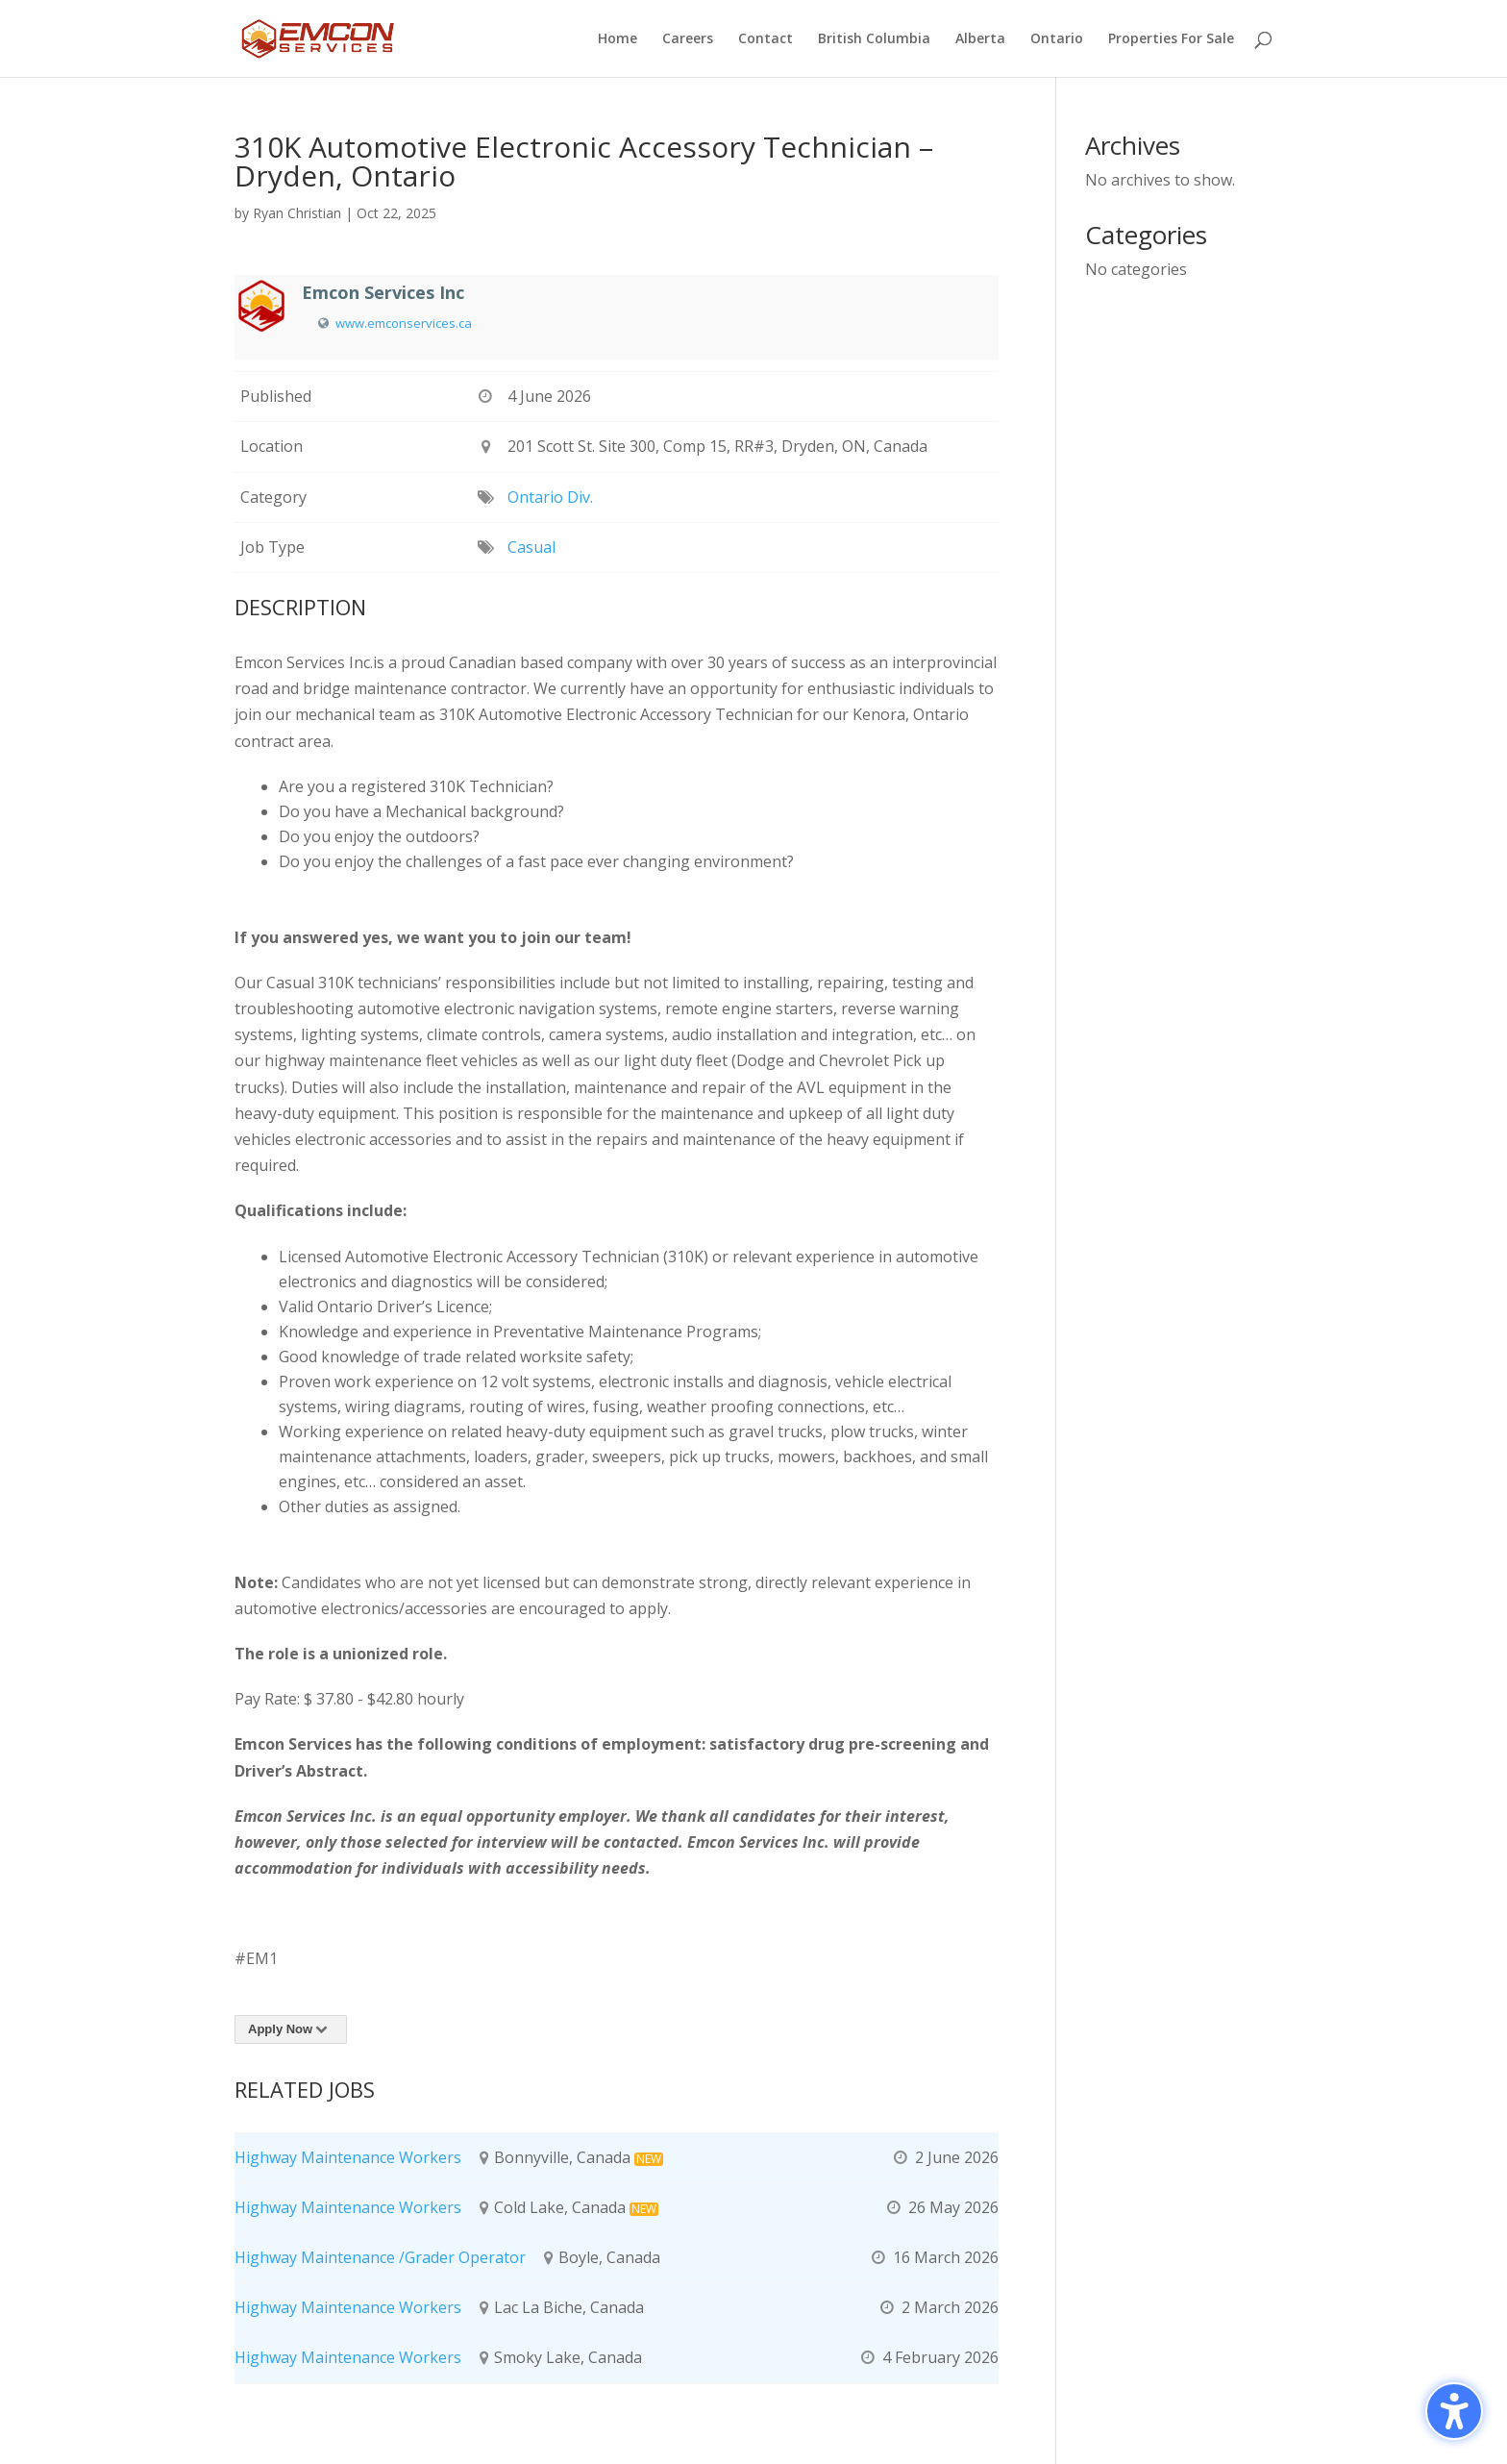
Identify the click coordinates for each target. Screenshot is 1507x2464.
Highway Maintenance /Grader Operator (380, 2257)
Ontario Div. (550, 497)
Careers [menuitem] (687, 39)
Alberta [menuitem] (980, 39)
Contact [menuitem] (765, 39)
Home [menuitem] (617, 39)
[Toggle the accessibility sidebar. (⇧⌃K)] (1454, 2411)
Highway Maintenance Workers (348, 2157)
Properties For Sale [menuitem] (1171, 39)
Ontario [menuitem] (1056, 39)
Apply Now (291, 2029)
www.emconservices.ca (403, 323)
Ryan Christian (297, 213)
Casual (531, 547)
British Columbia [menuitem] (874, 39)
